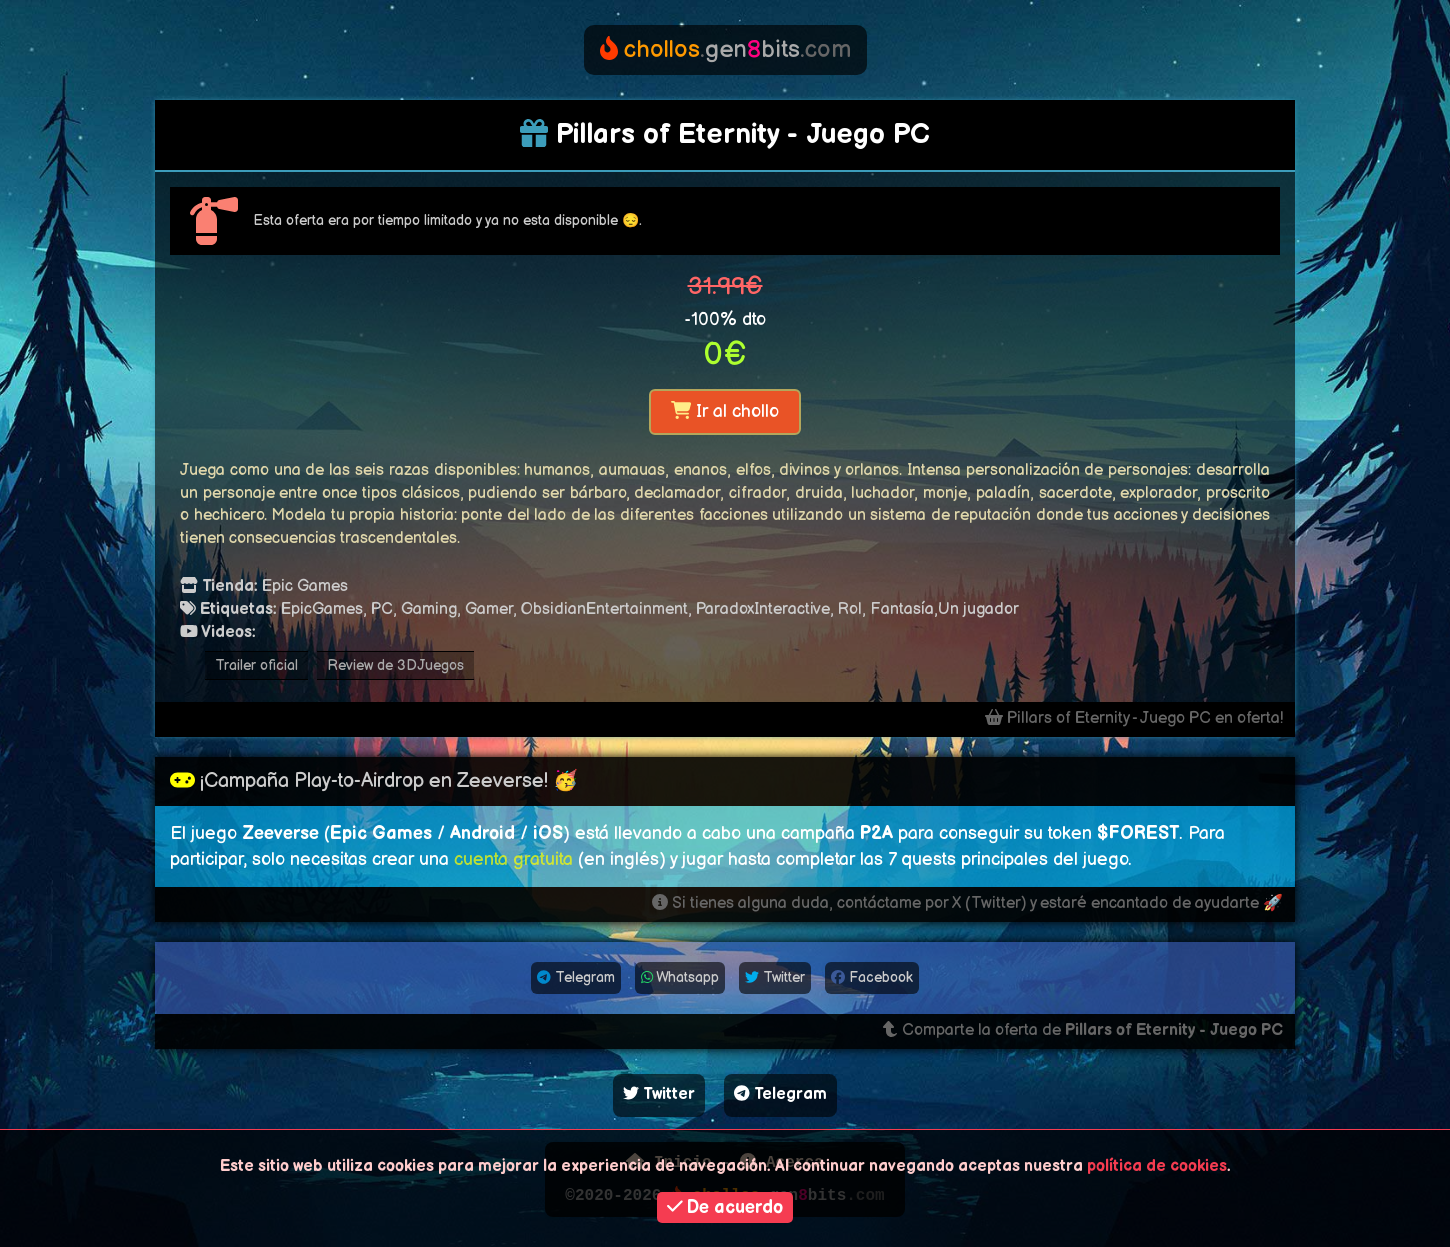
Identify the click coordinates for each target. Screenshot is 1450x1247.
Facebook (872, 977)
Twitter (775, 977)
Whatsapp (680, 977)
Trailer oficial (256, 665)
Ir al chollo (725, 411)
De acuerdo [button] (725, 1207)
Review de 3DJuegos (395, 665)
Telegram (576, 977)
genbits (725, 49)
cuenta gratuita (513, 859)
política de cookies (1157, 1166)
